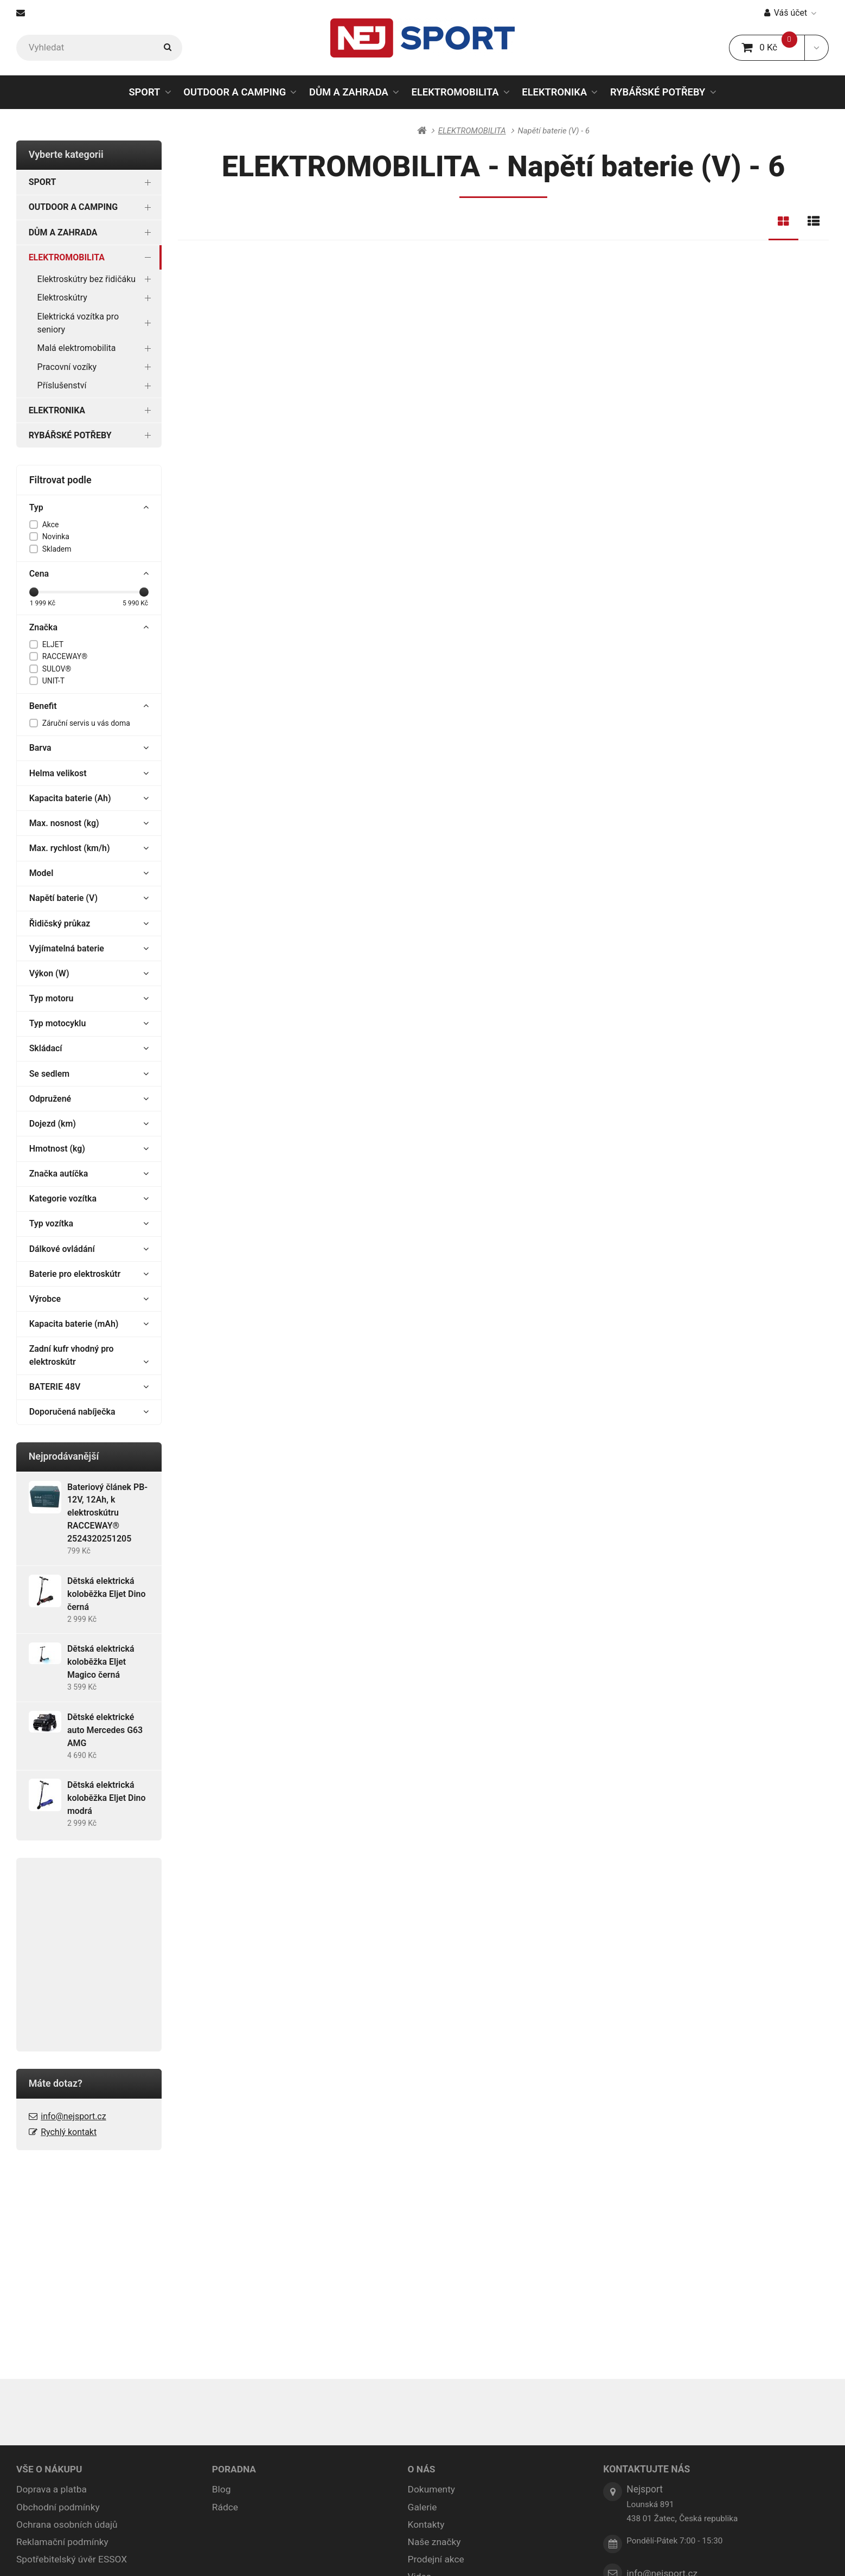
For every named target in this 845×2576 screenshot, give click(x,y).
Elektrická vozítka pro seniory (96, 323)
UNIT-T (53, 680)
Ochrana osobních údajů (67, 2313)
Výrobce (89, 1299)
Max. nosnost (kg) (89, 823)
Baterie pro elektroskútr (89, 1274)
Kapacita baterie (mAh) (89, 1324)
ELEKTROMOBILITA (455, 95)
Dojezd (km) (89, 1123)
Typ (89, 507)
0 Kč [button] (773, 47)
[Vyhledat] (99, 48)
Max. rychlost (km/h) (89, 848)
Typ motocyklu (89, 1023)
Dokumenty (432, 2278)
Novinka (55, 536)
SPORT (144, 92)
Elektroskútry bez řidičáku (96, 278)
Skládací (89, 1048)
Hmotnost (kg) (89, 1148)
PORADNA (234, 2257)
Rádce (225, 2295)
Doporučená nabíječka (89, 1411)
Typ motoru (89, 998)
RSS (407, 2553)
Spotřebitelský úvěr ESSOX (72, 2348)
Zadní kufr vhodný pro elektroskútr (89, 1356)
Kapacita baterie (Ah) (89, 798)
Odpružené (89, 1098)
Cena (89, 573)
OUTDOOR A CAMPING (234, 92)
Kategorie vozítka (89, 1198)
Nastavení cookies (452, 2553)
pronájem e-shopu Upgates (539, 2553)
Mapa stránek (371, 2553)
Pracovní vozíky (96, 367)
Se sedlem (89, 1074)
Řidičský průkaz (89, 923)
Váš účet (790, 13)
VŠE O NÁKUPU (49, 2257)
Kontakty (426, 2313)
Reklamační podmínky (62, 2330)
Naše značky (435, 2330)
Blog (221, 2278)
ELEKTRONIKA (554, 92)
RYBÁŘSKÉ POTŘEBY (657, 92)
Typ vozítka (89, 1223)
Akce (50, 524)
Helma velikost (89, 773)
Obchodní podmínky (58, 2295)
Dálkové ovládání (89, 1249)
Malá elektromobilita (96, 348)
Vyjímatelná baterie (89, 948)
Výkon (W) (89, 973)
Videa (420, 2365)
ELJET (53, 644)
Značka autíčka (89, 1173)
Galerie (422, 2295)
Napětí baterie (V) (89, 898)
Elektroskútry (96, 297)
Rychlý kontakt (69, 2132)
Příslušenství (96, 385)
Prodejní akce (436, 2348)
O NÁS (422, 2257)
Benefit (89, 706)
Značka (89, 627)
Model (89, 873)
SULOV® (57, 668)
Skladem (57, 549)
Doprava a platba (51, 2278)
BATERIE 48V (89, 1387)
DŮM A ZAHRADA (348, 92)
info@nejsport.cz (73, 2116)
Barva (89, 748)
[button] (816, 48)
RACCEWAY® (65, 656)
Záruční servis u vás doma (86, 723)
